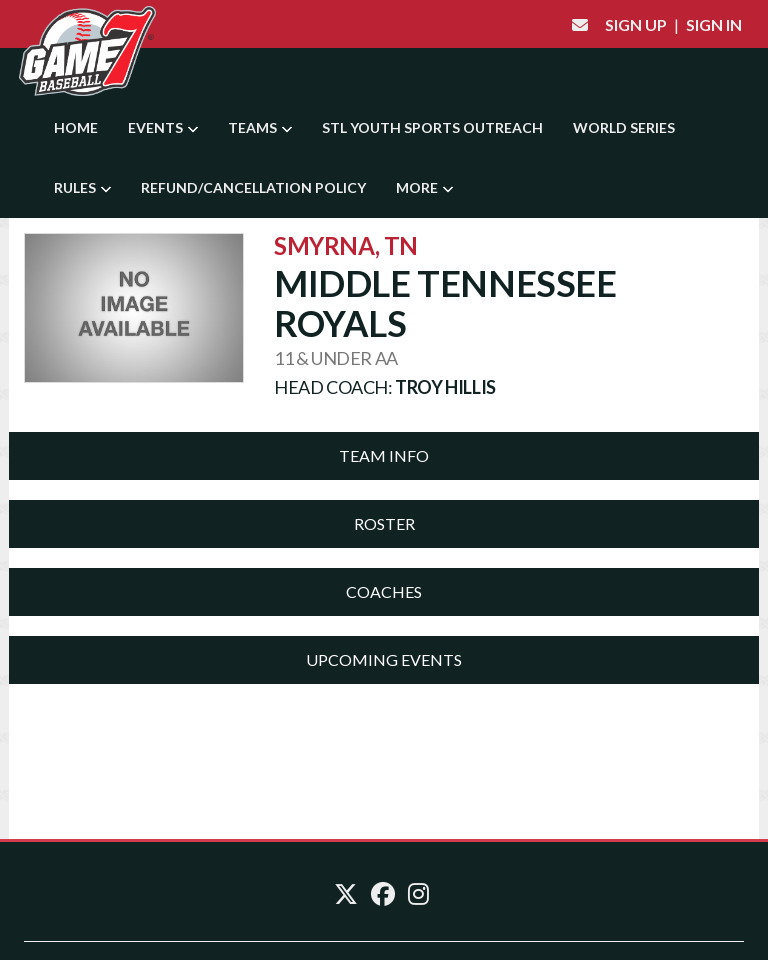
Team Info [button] (384, 455)
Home (76, 127)
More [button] (424, 187)
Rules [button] (82, 187)
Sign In (714, 24)
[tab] (384, 456)
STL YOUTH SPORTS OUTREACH (432, 127)
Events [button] (163, 127)
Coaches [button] (384, 591)
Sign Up (636, 24)
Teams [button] (260, 127)
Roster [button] (384, 523)
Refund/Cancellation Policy (253, 187)
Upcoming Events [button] (384, 659)
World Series (624, 127)
